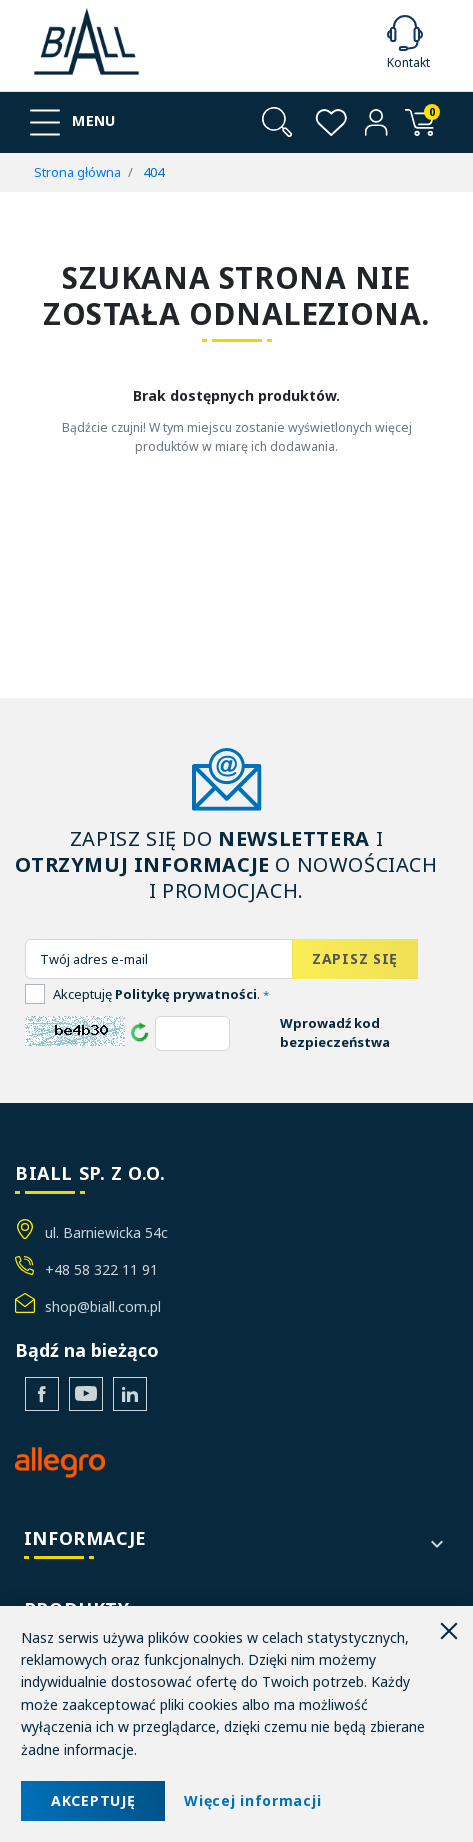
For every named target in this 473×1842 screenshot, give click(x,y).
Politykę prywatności (186, 994)
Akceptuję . (161, 994)
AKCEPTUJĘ (93, 1800)
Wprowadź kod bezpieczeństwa (335, 1033)
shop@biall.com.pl (103, 1306)
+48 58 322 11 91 (101, 1269)
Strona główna (77, 172)
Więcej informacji (252, 1800)
